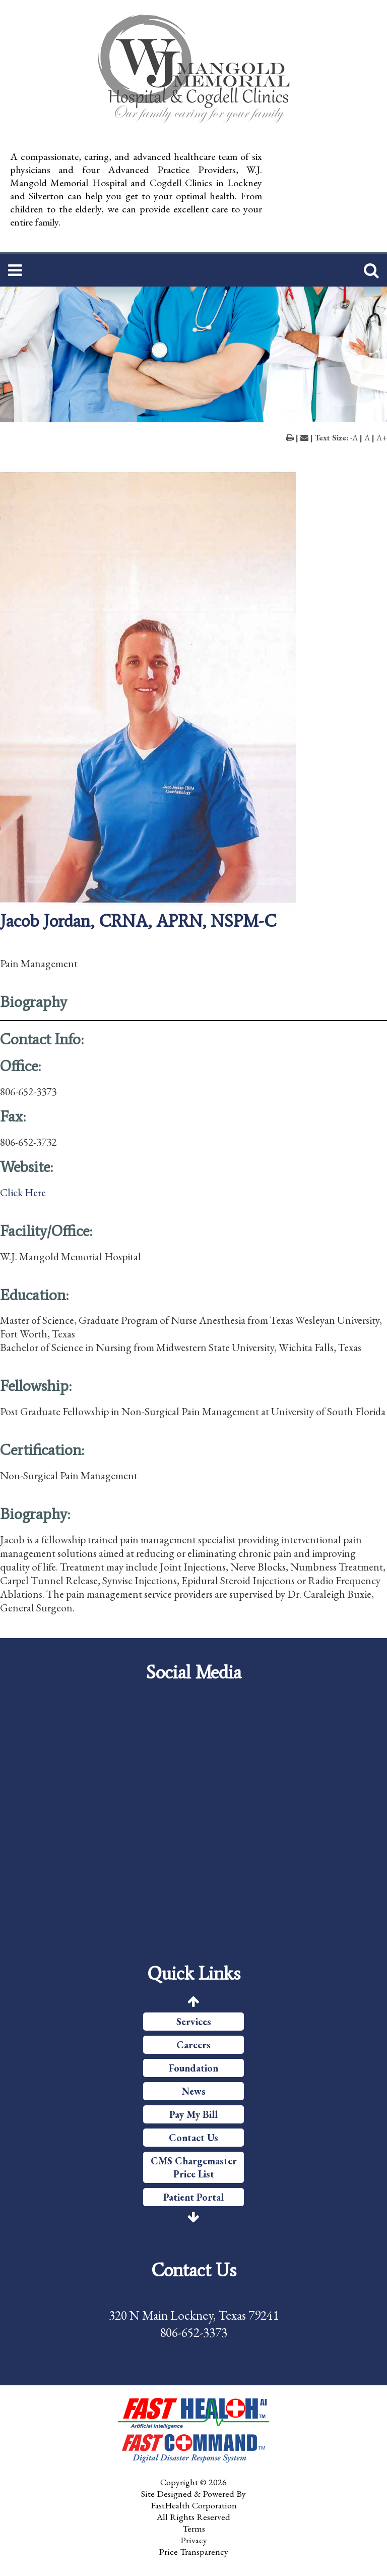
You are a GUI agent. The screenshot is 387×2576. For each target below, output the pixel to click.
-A (354, 437)
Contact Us (193, 2137)
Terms (193, 2528)
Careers (193, 2044)
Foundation (193, 2068)
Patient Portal (193, 2197)
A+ (381, 437)
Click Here (23, 1192)
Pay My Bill (193, 2114)
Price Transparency (193, 2551)
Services (193, 2021)
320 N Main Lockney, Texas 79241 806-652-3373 (194, 2324)
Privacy (193, 2540)
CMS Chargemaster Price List (194, 2167)
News (194, 2091)
